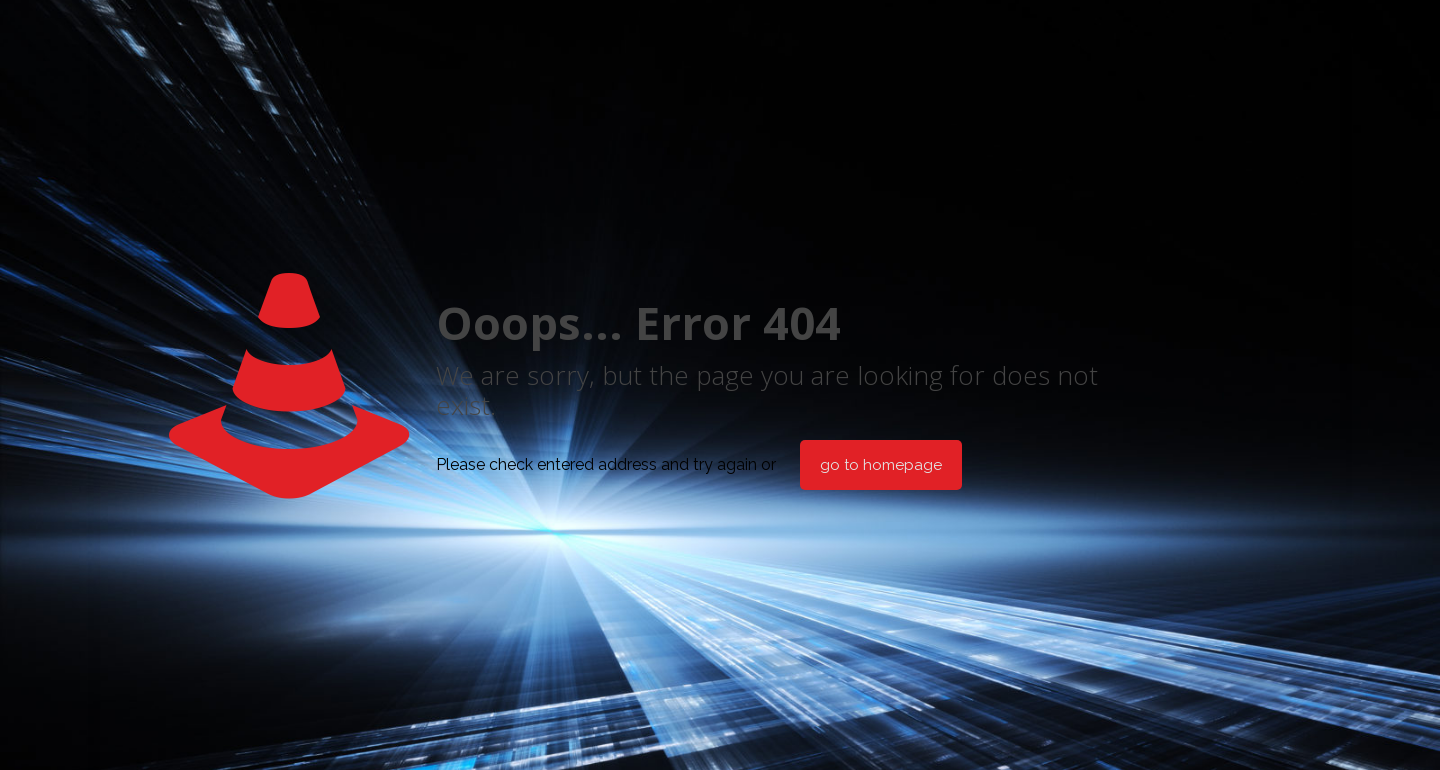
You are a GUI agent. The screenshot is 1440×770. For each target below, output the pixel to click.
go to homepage (881, 465)
